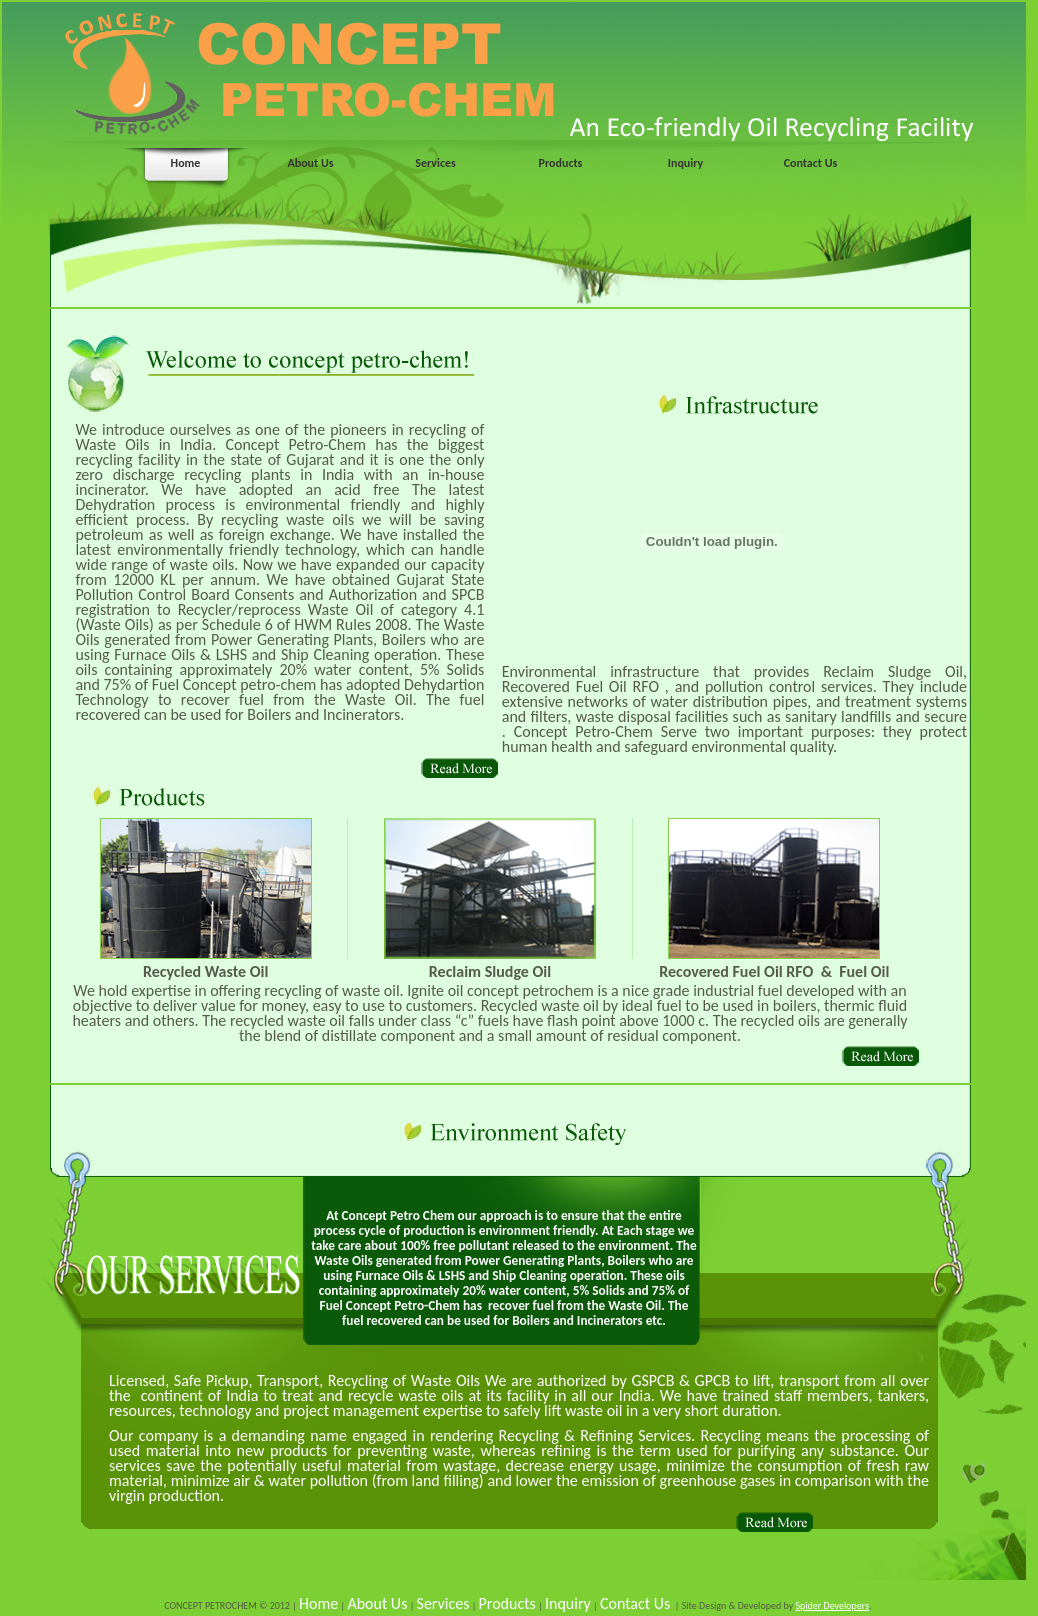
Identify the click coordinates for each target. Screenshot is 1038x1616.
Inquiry (685, 163)
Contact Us (811, 163)
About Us (310, 163)
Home (186, 163)
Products (561, 163)
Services (435, 163)
